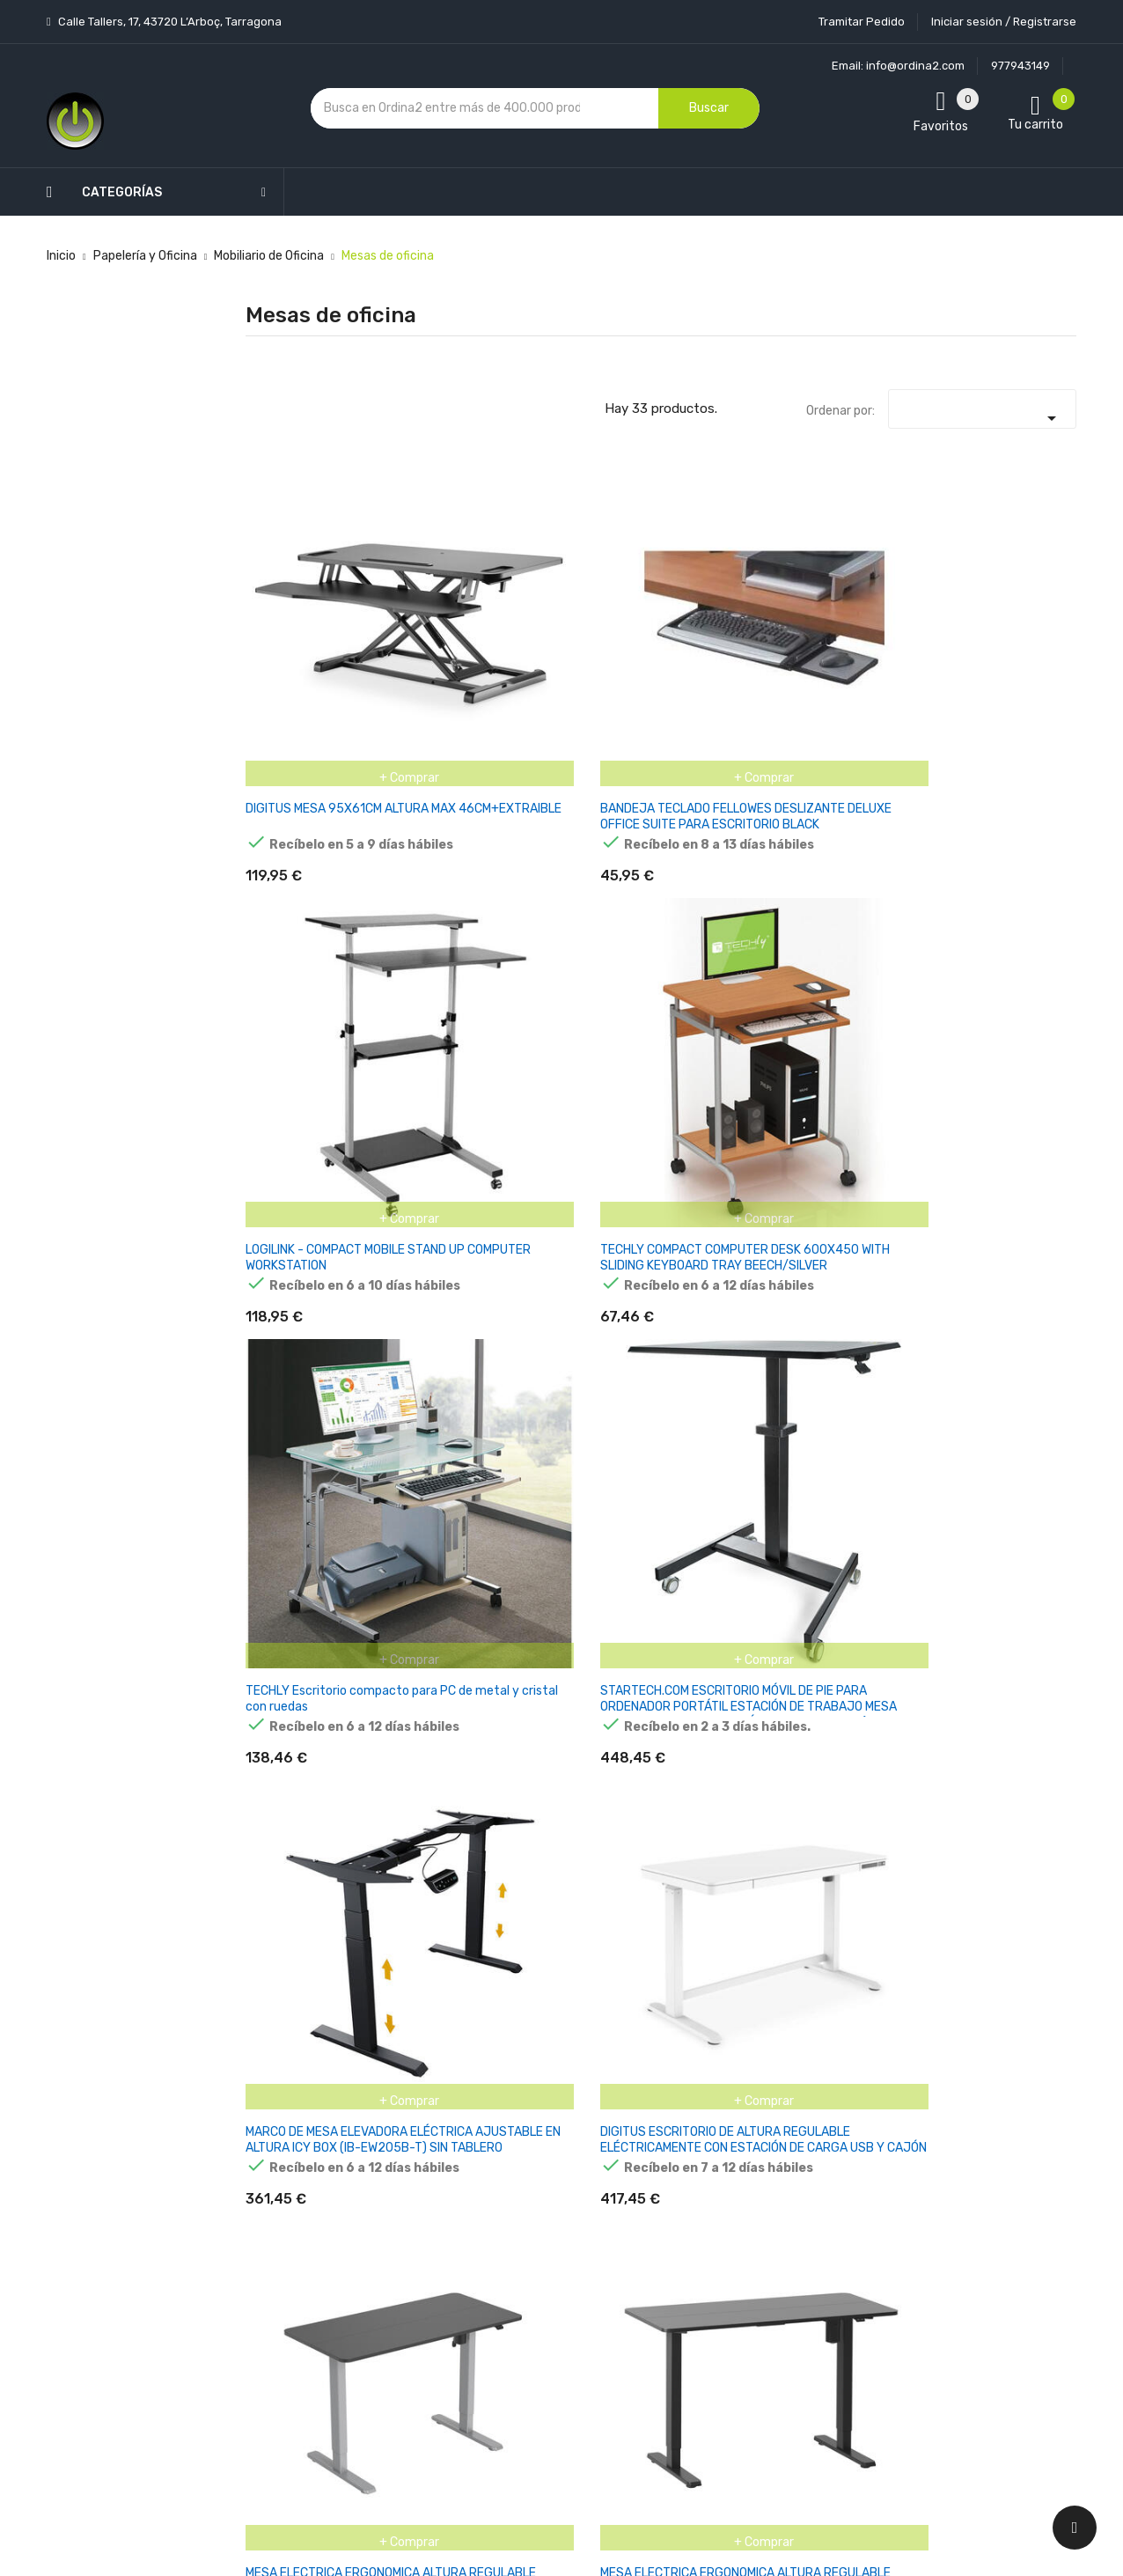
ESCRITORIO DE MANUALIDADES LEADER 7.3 (432, 1883)
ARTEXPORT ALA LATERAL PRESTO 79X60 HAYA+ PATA (729, 1629)
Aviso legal (534, 2175)
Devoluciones (542, 2267)
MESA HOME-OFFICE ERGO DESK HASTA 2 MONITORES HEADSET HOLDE (304, 1891)
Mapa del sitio (542, 2359)
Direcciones (677, 2285)
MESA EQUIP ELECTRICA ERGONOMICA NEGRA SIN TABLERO (303, 1383)
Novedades (395, 2101)
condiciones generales (987, 2185)
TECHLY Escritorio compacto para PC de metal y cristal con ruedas (870, 620)
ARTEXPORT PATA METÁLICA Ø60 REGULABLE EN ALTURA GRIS (439, 1637)
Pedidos (666, 2224)
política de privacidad (858, 2200)
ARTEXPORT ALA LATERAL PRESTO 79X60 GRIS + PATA (872, 1629)
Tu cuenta (680, 2065)
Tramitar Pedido (861, 21)
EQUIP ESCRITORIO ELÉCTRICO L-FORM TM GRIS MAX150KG (443, 1375)
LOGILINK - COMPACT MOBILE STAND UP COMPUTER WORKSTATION (589, 620)
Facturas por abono (699, 2255)
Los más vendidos (413, 2131)
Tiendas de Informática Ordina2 (538, 2421)
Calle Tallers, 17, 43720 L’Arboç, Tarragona (168, 21)
